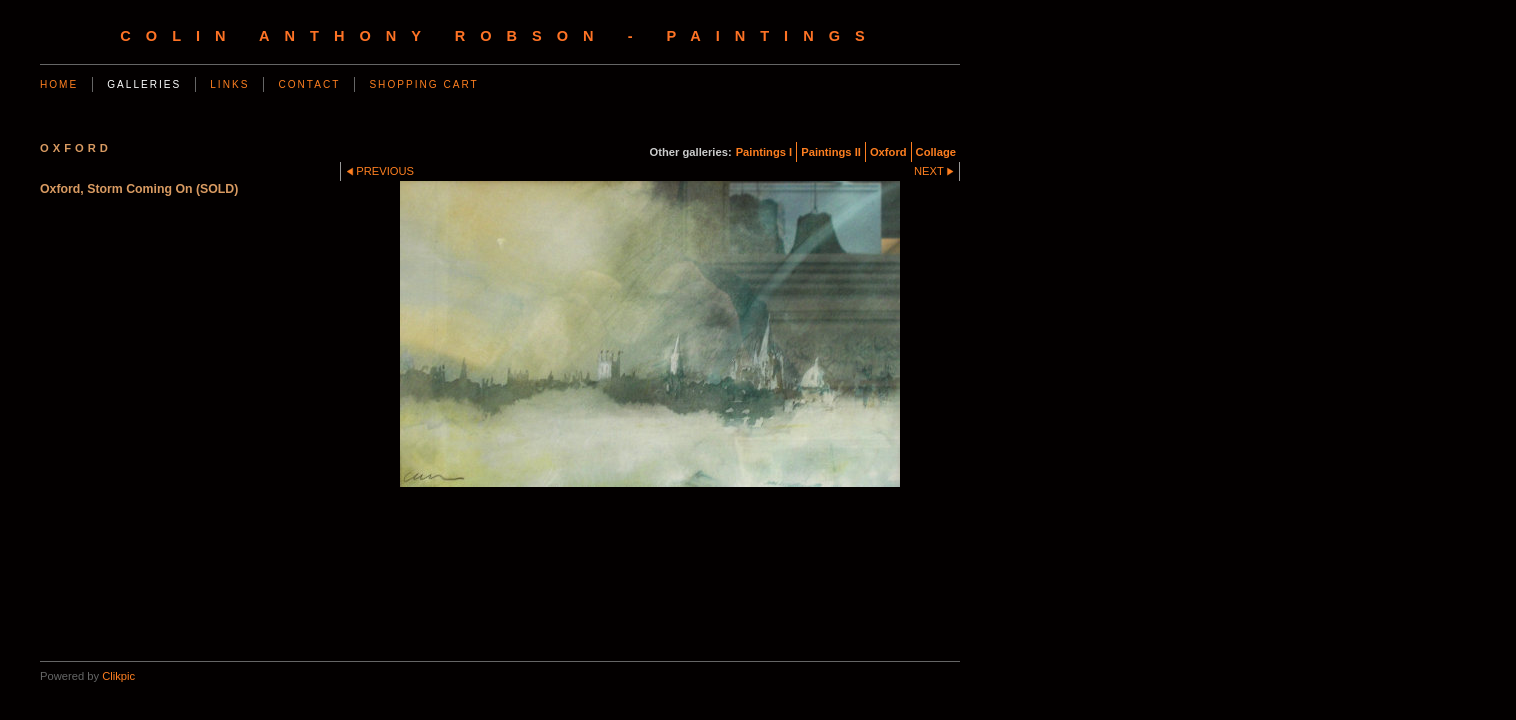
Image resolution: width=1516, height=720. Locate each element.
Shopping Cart (423, 84)
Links (229, 84)
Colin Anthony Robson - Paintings (499, 36)
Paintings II (831, 152)
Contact (309, 84)
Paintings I (764, 152)
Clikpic (118, 676)
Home (59, 84)
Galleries (144, 84)
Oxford (888, 152)
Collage (936, 152)
